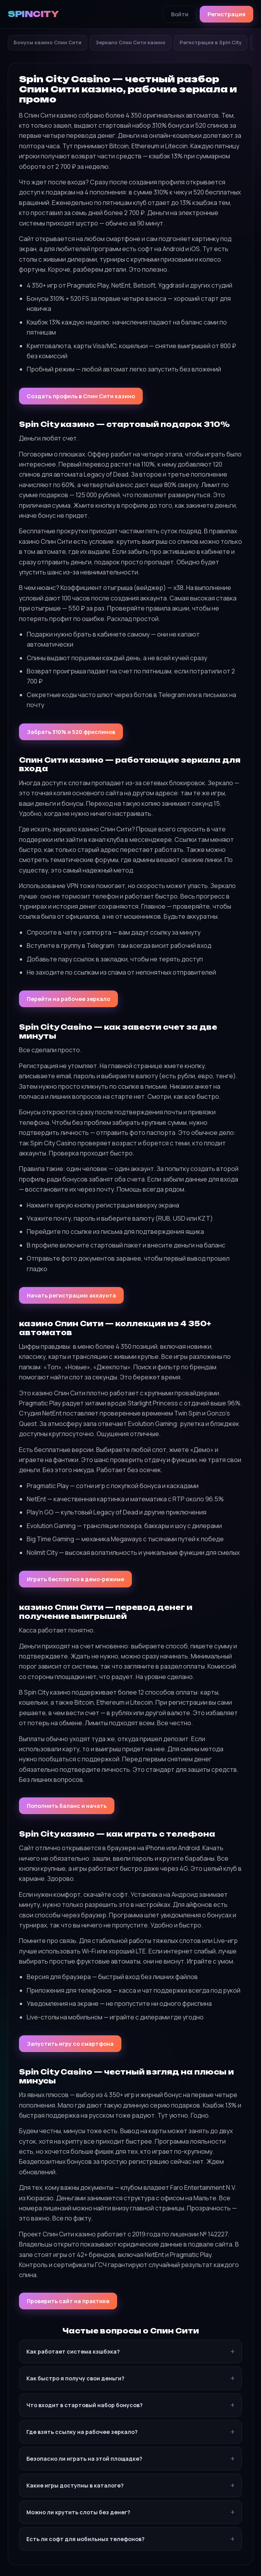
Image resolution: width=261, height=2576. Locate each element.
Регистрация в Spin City (211, 42)
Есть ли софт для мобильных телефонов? (85, 2539)
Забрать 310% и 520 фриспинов (71, 732)
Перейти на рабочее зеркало (68, 999)
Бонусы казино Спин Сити (47, 42)
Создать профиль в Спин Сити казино (81, 396)
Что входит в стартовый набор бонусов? (84, 2405)
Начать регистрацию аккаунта (71, 1295)
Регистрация (226, 14)
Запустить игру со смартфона (70, 2043)
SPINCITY (33, 14)
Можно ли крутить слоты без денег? (78, 2512)
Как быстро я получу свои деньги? (75, 2378)
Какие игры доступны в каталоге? (75, 2485)
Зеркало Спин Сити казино (130, 42)
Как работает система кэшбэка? (73, 2351)
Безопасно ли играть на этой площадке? (84, 2458)
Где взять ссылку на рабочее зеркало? (82, 2431)
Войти (179, 14)
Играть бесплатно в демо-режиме (75, 1579)
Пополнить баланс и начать (67, 1805)
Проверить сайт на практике (68, 2301)
